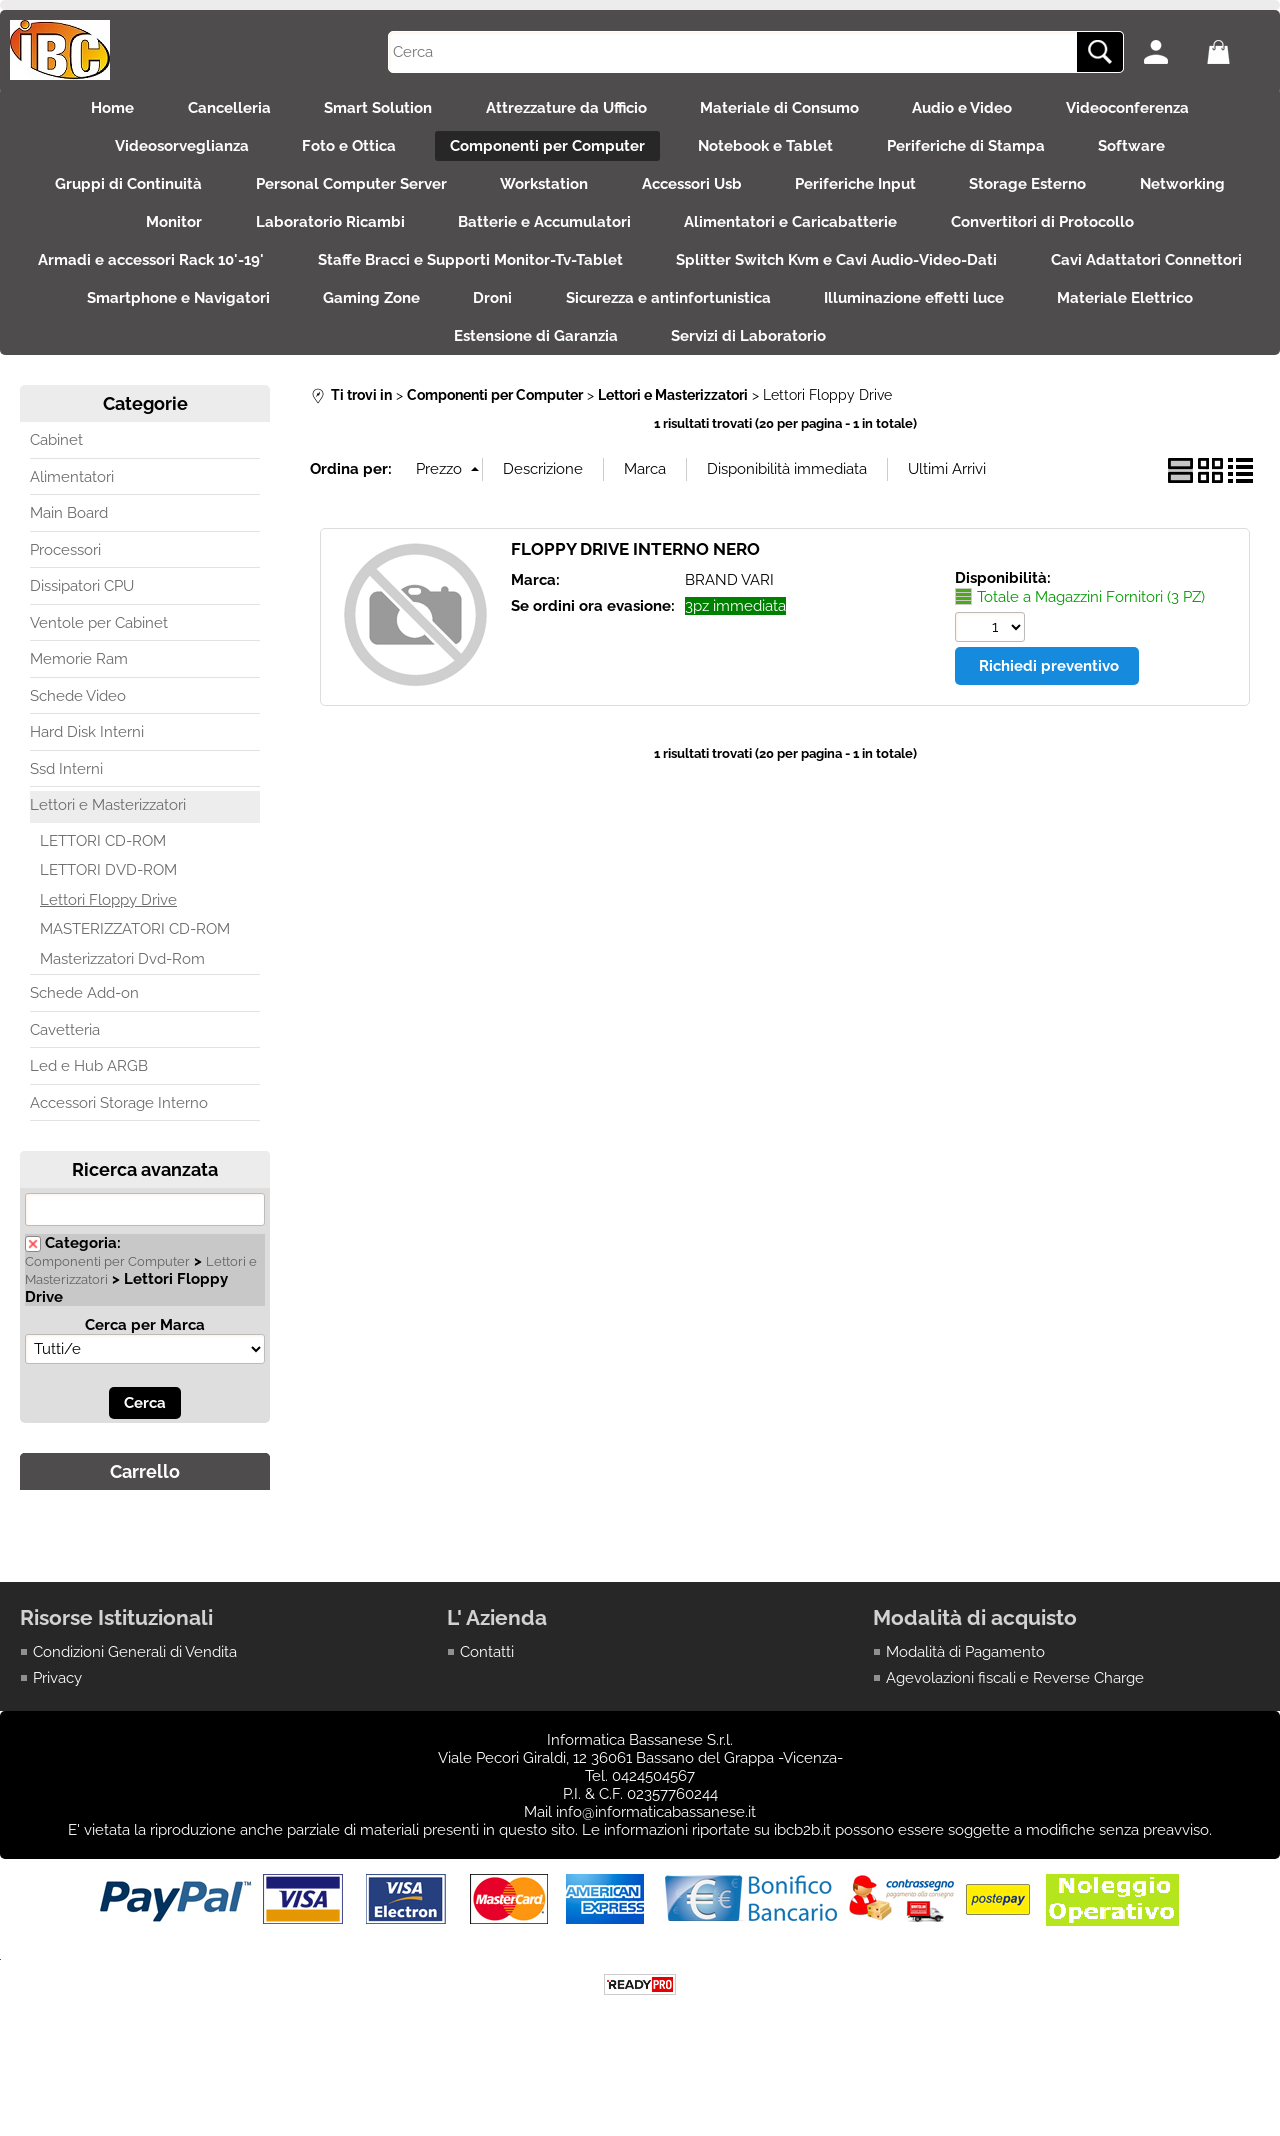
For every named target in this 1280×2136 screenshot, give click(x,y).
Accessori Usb (692, 195)
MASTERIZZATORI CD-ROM (135, 961)
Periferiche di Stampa (976, 153)
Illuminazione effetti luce (1148, 323)
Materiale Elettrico (421, 365)
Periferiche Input (862, 195)
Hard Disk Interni (87, 764)
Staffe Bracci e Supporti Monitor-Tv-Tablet (592, 280)
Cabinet (56, 472)
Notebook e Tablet (769, 153)
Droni (713, 323)
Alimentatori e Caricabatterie (797, 238)
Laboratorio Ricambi (323, 238)
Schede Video (78, 727)
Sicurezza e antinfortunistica (895, 323)
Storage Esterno (1041, 195)
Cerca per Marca (145, 1356)
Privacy (57, 1709)
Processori (65, 581)
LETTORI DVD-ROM (108, 902)
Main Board (69, 545)
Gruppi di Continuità (109, 195)
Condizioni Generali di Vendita (135, 1683)
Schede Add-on (84, 1025)
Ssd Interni (66, 800)
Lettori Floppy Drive (108, 931)
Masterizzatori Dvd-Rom (122, 990)
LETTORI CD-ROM (103, 872)
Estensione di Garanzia (631, 365)
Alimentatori (72, 508)
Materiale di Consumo (786, 110)
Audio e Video (976, 110)
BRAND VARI (729, 611)
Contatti (487, 1683)
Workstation (538, 195)
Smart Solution (372, 110)
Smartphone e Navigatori (385, 323)
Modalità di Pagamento (965, 1683)
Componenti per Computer (544, 153)
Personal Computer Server (338, 195)
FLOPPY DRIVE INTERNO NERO (635, 580)
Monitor (161, 238)
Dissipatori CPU (82, 618)
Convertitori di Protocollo (1055, 238)
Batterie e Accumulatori (544, 238)
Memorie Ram (79, 691)
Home (93, 110)
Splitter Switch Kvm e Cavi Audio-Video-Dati (965, 280)
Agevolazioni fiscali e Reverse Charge (1015, 1709)
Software (1148, 153)
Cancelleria (216, 110)
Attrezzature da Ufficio (566, 110)
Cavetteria (65, 1061)
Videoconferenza (1147, 110)
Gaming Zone (585, 323)
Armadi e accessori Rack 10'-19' (267, 280)
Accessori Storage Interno (119, 1134)
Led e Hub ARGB (89, 1098)
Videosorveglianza (166, 153)
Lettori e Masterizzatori (108, 837)
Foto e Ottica (340, 153)
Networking (1202, 195)
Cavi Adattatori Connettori (138, 323)
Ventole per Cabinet (99, 654)
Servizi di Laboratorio (850, 365)
